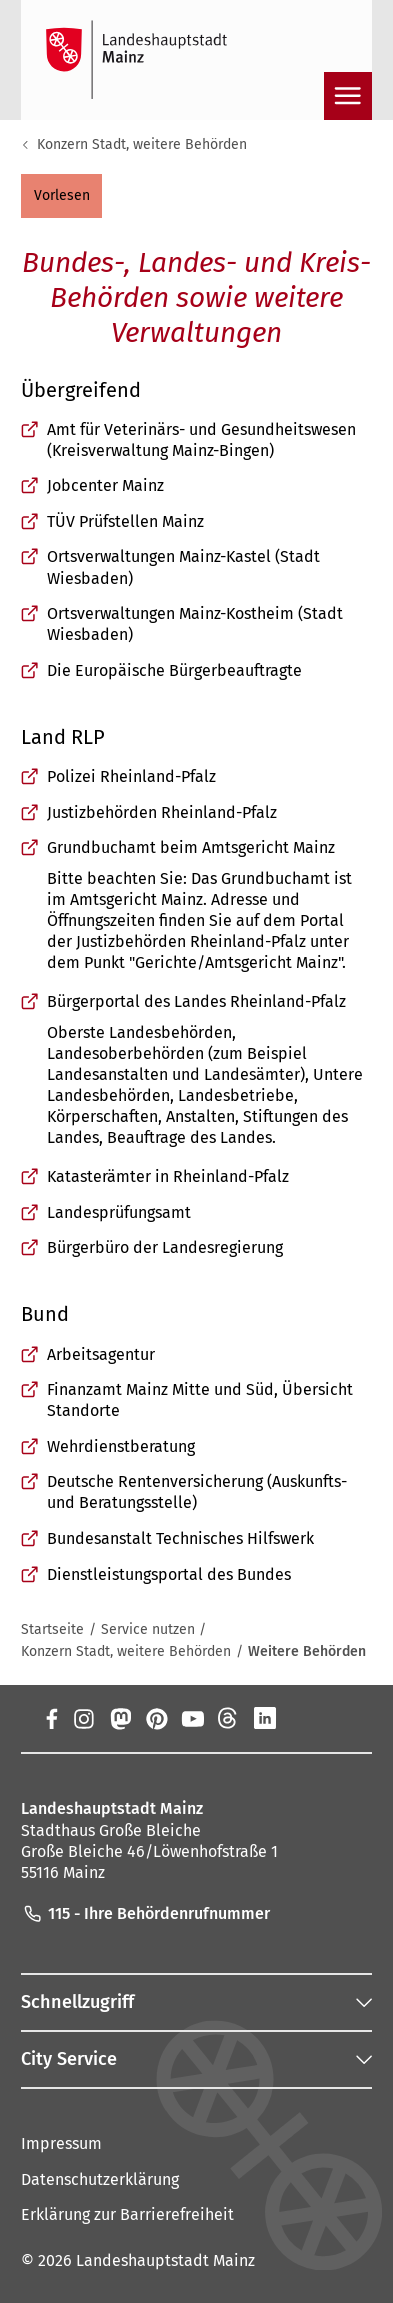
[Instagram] (83, 1719)
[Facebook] (52, 1719)
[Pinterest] (156, 1719)
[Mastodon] (120, 1719)
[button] (61, 196)
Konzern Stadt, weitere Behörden (142, 144)
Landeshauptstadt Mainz (165, 2260)
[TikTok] (337, 1719)
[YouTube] (192, 1719)
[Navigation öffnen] (348, 96)
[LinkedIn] (265, 1719)
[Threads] (228, 1719)
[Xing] (301, 1719)
